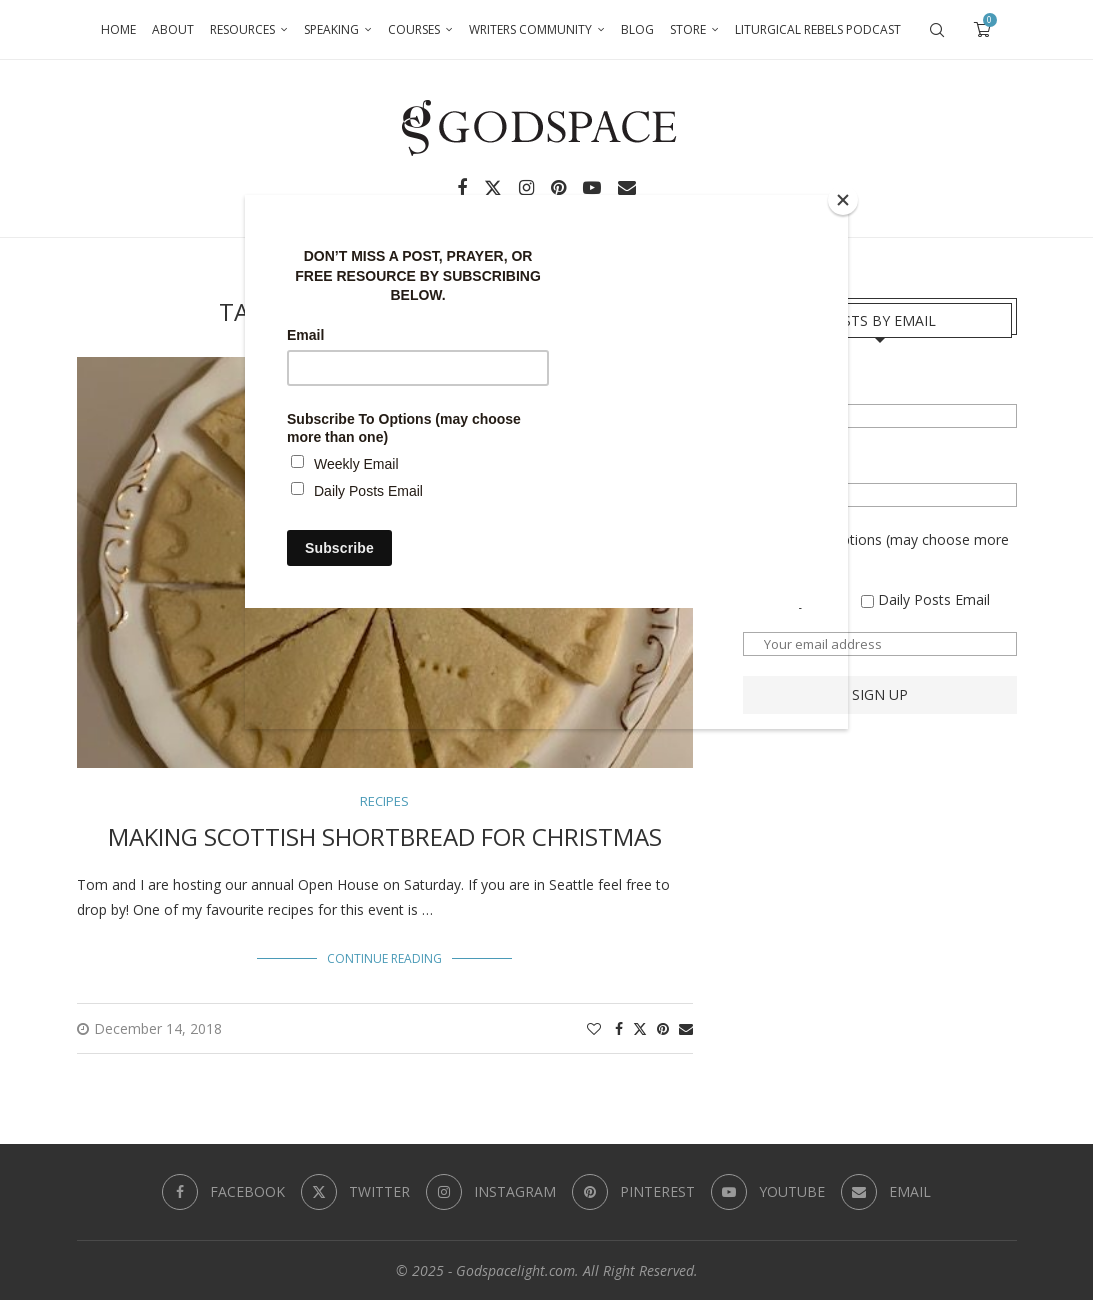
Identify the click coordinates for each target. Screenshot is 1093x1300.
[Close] (843, 200)
